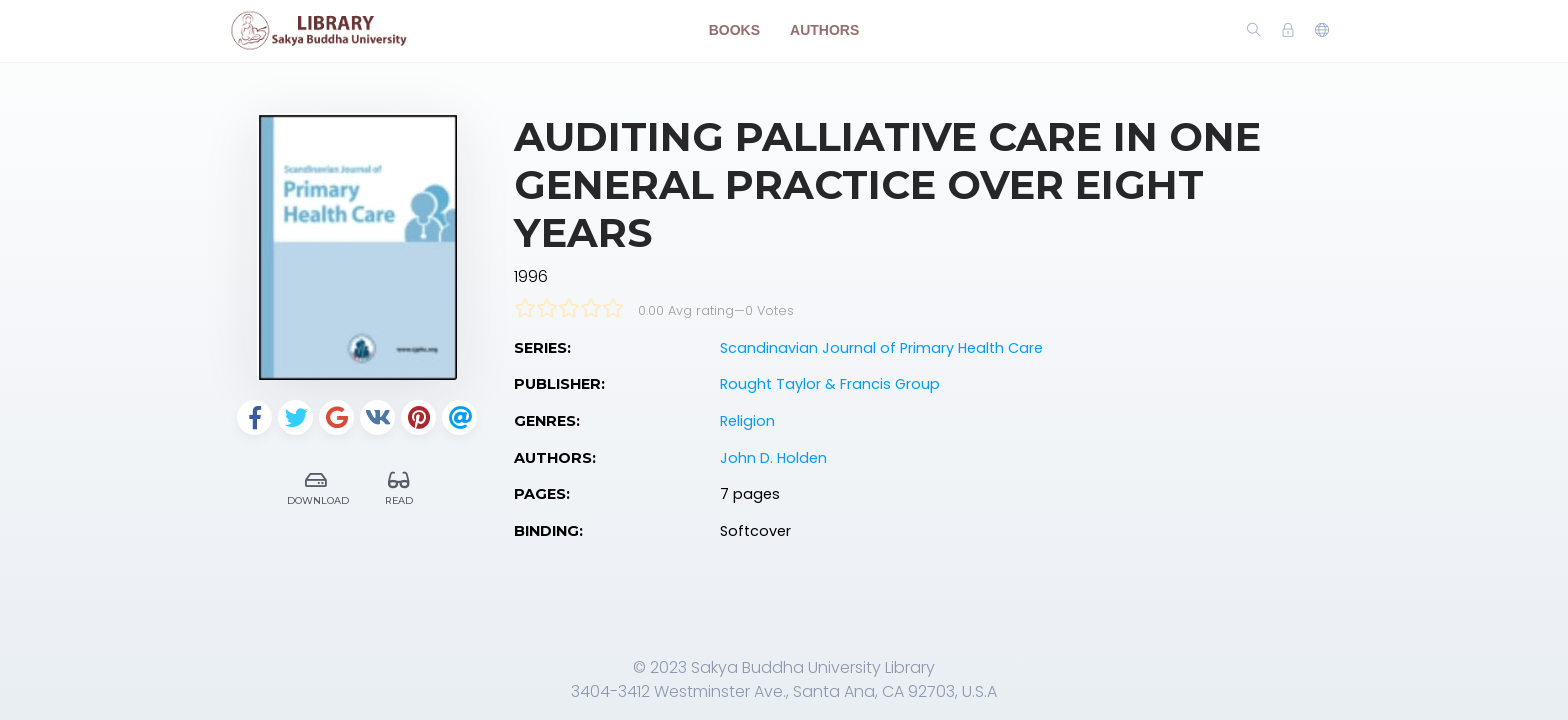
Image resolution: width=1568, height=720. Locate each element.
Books (734, 30)
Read (399, 485)
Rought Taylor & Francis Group (830, 384)
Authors (824, 30)
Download (318, 485)
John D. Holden (773, 458)
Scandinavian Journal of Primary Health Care (881, 348)
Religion (747, 421)
